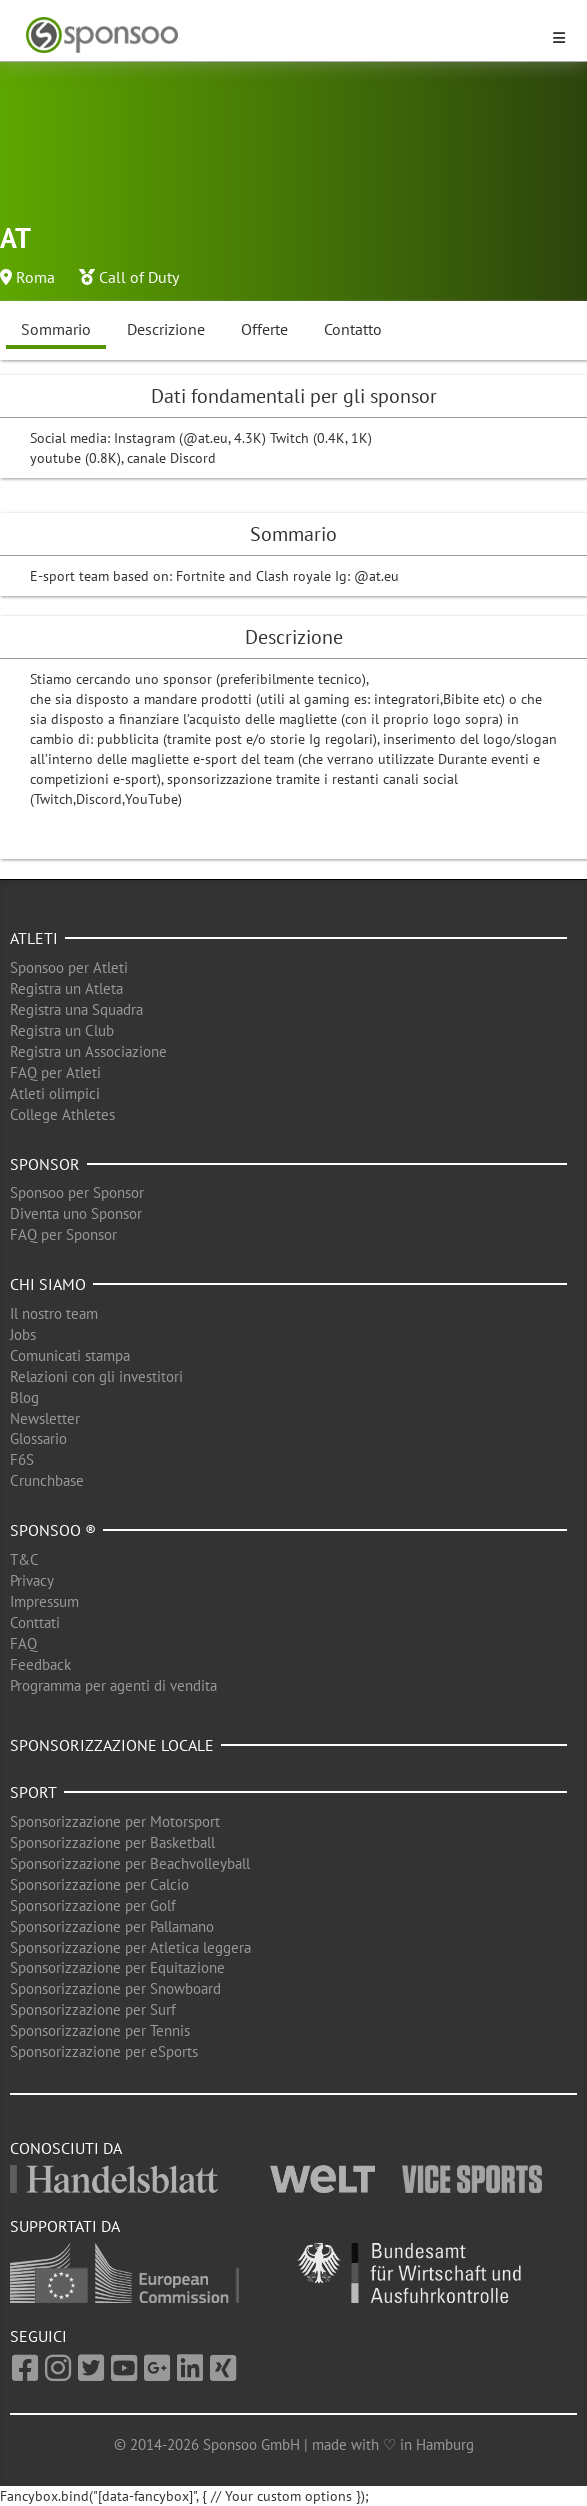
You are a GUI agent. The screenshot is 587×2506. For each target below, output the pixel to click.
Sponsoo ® (53, 1530)
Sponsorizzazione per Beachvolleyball (130, 1863)
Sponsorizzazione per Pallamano (112, 1926)
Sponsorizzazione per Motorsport (115, 1821)
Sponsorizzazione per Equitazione (117, 1967)
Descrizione (166, 329)
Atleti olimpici (55, 1093)
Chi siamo (48, 1284)
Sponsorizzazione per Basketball (112, 1842)
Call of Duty (139, 277)
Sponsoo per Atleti (69, 967)
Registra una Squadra (76, 1009)
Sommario (56, 329)
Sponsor (45, 1164)
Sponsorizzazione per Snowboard (115, 1988)
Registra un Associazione (88, 1051)
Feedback (40, 1664)
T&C (24, 1559)
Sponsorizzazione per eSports (104, 2051)
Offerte (264, 329)
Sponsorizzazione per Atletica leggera (130, 1947)
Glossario (38, 1438)
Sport (33, 1792)
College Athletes (62, 1114)
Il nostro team (54, 1313)
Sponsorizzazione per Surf (93, 2009)
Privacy (32, 1580)
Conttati (35, 1622)
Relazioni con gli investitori (96, 1376)
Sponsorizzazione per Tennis (100, 2030)
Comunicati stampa (70, 1355)
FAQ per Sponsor (63, 1234)
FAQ (23, 1643)
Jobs (23, 1334)
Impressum (44, 1601)
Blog (24, 1397)
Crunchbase (47, 1480)
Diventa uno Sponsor (76, 1213)
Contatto (353, 329)
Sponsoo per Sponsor (77, 1192)
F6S (22, 1459)
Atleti (34, 938)
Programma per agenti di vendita (113, 1685)
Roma (35, 277)
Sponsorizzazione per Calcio (99, 1884)
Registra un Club (62, 1030)
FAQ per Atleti (55, 1072)
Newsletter (45, 1418)
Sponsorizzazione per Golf (93, 1905)
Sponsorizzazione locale (112, 1745)
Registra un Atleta (66, 988)
